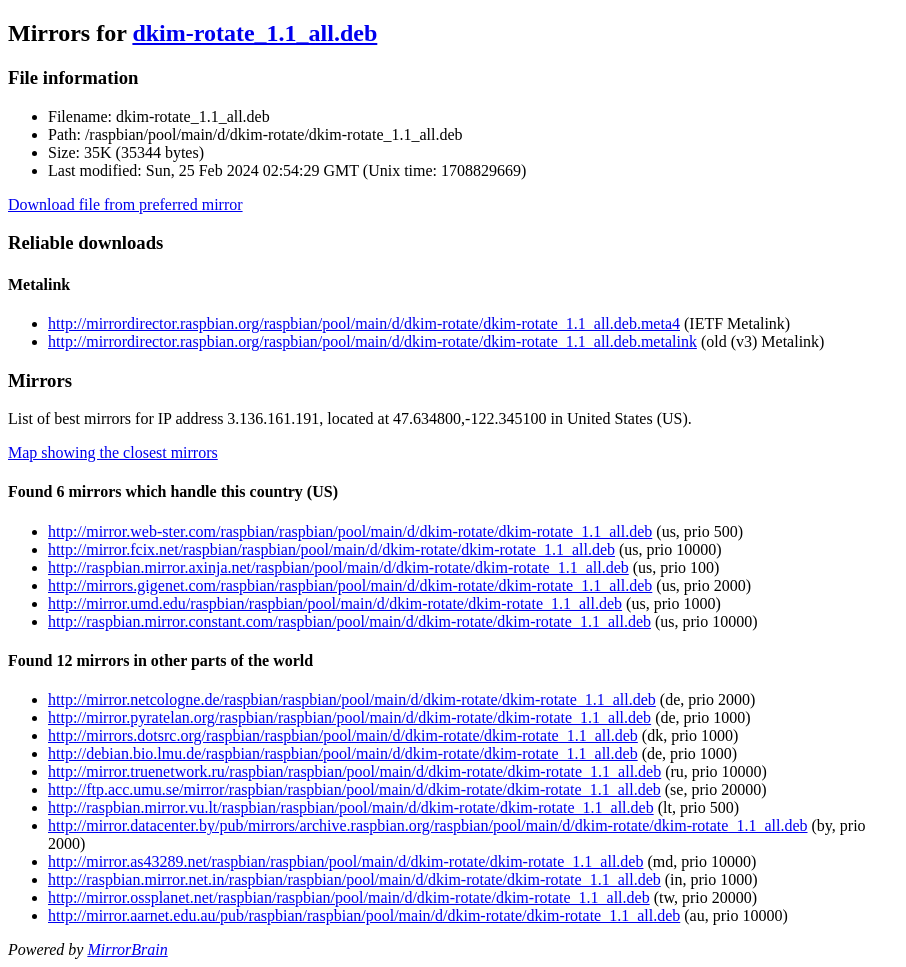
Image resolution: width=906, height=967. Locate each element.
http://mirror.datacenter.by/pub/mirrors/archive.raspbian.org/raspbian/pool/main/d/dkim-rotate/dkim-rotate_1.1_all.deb (428, 825)
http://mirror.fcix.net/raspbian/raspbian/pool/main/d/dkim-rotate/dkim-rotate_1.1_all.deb (331, 549)
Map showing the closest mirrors (113, 452)
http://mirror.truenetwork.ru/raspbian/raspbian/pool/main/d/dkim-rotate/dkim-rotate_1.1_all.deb (354, 771)
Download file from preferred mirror (125, 204)
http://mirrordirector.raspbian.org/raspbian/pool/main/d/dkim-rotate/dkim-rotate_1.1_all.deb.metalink (372, 341)
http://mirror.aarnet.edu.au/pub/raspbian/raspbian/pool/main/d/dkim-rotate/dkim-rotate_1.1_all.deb (364, 915)
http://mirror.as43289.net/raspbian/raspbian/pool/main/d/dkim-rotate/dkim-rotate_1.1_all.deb (345, 861)
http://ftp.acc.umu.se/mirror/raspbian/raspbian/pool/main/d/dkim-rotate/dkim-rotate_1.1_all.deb (354, 789)
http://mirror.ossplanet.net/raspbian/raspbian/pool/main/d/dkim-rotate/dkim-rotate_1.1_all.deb (349, 897)
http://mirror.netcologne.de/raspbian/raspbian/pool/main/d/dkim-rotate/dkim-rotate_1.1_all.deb (352, 699)
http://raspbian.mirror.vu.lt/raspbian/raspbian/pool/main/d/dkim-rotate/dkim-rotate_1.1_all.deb (351, 807)
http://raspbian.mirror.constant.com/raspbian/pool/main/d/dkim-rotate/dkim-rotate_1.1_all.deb (349, 621)
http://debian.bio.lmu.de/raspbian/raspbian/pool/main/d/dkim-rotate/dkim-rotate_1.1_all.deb (343, 753)
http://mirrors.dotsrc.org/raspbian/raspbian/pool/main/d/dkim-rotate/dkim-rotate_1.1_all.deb (343, 735)
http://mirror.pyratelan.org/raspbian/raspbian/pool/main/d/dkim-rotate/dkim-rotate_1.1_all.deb (349, 717)
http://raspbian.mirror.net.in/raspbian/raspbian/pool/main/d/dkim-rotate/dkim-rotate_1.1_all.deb (354, 879)
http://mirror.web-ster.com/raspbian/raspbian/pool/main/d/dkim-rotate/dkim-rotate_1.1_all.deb (350, 531)
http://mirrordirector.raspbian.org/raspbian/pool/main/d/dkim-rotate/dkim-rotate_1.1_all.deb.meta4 (364, 323)
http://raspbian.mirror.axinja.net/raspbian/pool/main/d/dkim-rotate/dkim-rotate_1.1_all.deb (338, 567)
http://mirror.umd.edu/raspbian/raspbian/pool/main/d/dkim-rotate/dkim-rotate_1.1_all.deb (335, 603)
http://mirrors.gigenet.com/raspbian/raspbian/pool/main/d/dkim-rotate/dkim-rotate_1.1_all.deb (350, 585)
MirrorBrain (127, 949)
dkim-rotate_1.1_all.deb (254, 33)
